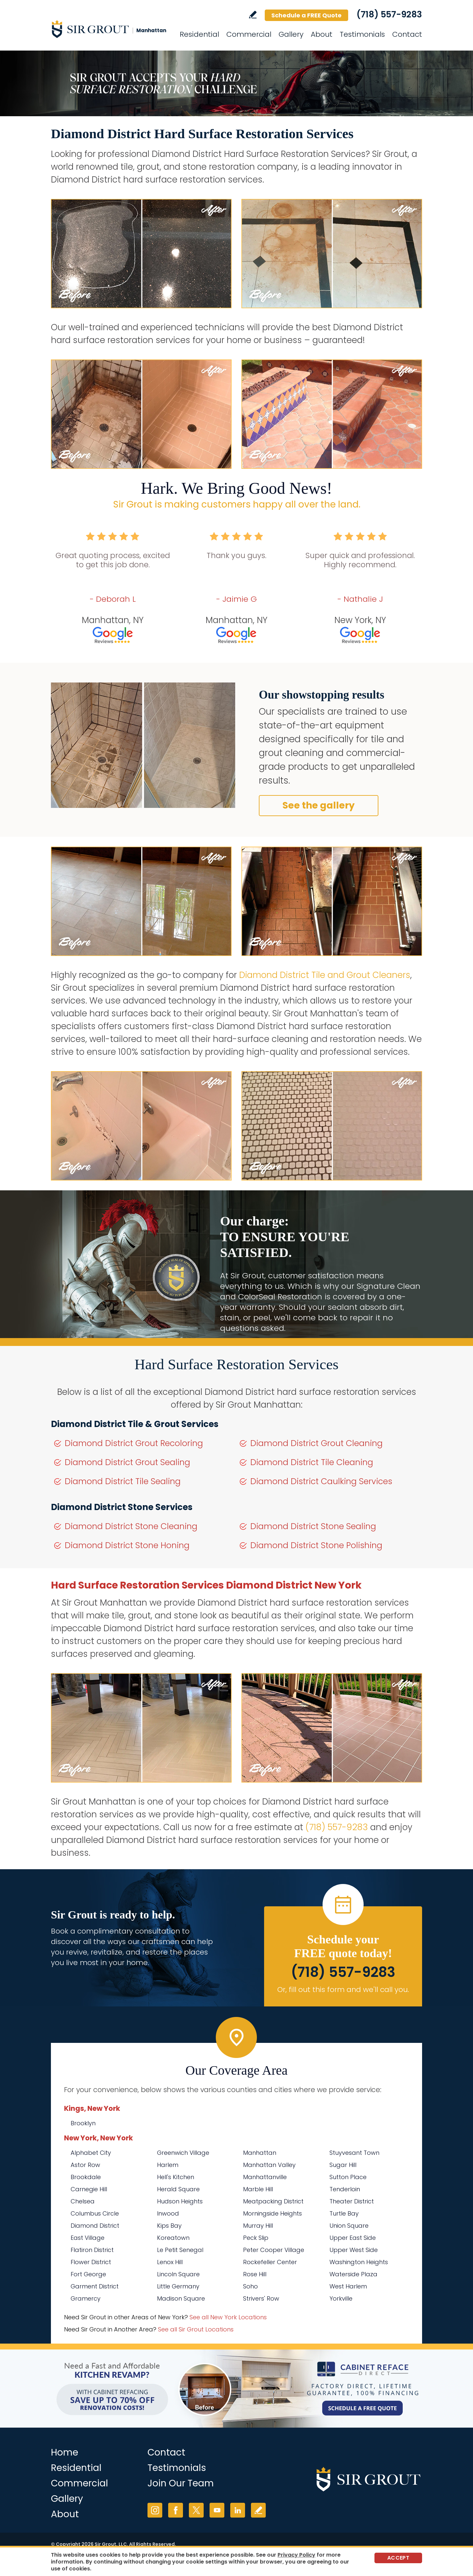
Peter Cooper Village (273, 2250)
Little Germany (178, 2286)
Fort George (88, 2274)
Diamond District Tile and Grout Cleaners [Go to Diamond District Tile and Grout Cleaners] (324, 975)
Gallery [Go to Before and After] (291, 34)
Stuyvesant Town (354, 2153)
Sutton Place (348, 2177)
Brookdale (86, 2177)
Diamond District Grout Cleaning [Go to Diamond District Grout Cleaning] (316, 1443)
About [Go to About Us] (321, 34)
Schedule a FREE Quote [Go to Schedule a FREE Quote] (306, 15)
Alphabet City (91, 2153)
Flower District (91, 2262)
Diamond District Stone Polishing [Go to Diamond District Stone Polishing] (316, 1545)
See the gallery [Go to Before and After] (318, 805)
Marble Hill (258, 2189)
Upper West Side (353, 2250)
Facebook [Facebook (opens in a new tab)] (175, 2510)
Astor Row (85, 2165)
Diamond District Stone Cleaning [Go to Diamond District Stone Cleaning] (131, 1526)
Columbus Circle (95, 2213)
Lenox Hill (170, 2262)
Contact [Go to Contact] (407, 34)
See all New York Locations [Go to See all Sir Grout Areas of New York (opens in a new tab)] (228, 2317)
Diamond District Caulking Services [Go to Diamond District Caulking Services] (321, 1481)
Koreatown (173, 2238)
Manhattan (259, 2153)
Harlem (167, 2165)
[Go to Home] (110, 28)
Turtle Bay (344, 2213)
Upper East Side (352, 2238)
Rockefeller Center (270, 2262)
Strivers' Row (261, 2298)
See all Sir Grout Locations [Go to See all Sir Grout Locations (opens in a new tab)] (196, 2329)
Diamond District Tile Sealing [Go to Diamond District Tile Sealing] (123, 1481)
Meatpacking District (273, 2201)
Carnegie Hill (89, 2189)
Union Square (349, 2225)
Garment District (95, 2286)
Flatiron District (92, 2250)
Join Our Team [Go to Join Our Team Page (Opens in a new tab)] (180, 2483)
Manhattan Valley (269, 2165)
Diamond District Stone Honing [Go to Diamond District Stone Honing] (127, 1545)
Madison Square (181, 2298)
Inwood (168, 2213)
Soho (250, 2286)
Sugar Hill (342, 2165)
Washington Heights (358, 2262)
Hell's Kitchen (175, 2177)
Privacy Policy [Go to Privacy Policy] (296, 2555)
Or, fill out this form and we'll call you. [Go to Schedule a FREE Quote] (343, 1989)
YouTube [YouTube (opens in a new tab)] (217, 2510)
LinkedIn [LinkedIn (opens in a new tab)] (237, 2510)
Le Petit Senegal (180, 2250)
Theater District (351, 2201)
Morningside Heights (272, 2213)
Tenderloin (344, 2189)
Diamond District (95, 2225)
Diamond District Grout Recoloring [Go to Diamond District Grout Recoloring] (134, 1443)
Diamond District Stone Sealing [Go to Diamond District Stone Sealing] (313, 1526)
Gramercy (86, 2298)
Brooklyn (83, 2123)
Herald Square (178, 2189)
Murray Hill (258, 2225)
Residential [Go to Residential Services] (199, 34)
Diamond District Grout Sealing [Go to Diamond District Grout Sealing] (127, 1462)
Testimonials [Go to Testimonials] (362, 34)
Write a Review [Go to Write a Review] (253, 14)
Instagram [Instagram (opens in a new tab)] (154, 2510)
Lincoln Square (178, 2274)
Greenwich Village (183, 2153)
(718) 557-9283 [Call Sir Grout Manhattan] (389, 14)
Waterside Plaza (353, 2274)
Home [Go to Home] (64, 2452)
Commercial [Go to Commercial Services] (248, 34)
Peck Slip (255, 2238)
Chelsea (83, 2201)
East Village (87, 2238)
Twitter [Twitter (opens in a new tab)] (196, 2510)
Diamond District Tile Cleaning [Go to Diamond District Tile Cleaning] (311, 1462)
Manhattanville (265, 2177)
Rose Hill (254, 2274)
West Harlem (348, 2286)
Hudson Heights (180, 2201)
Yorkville (340, 2298)
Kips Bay (169, 2225)
